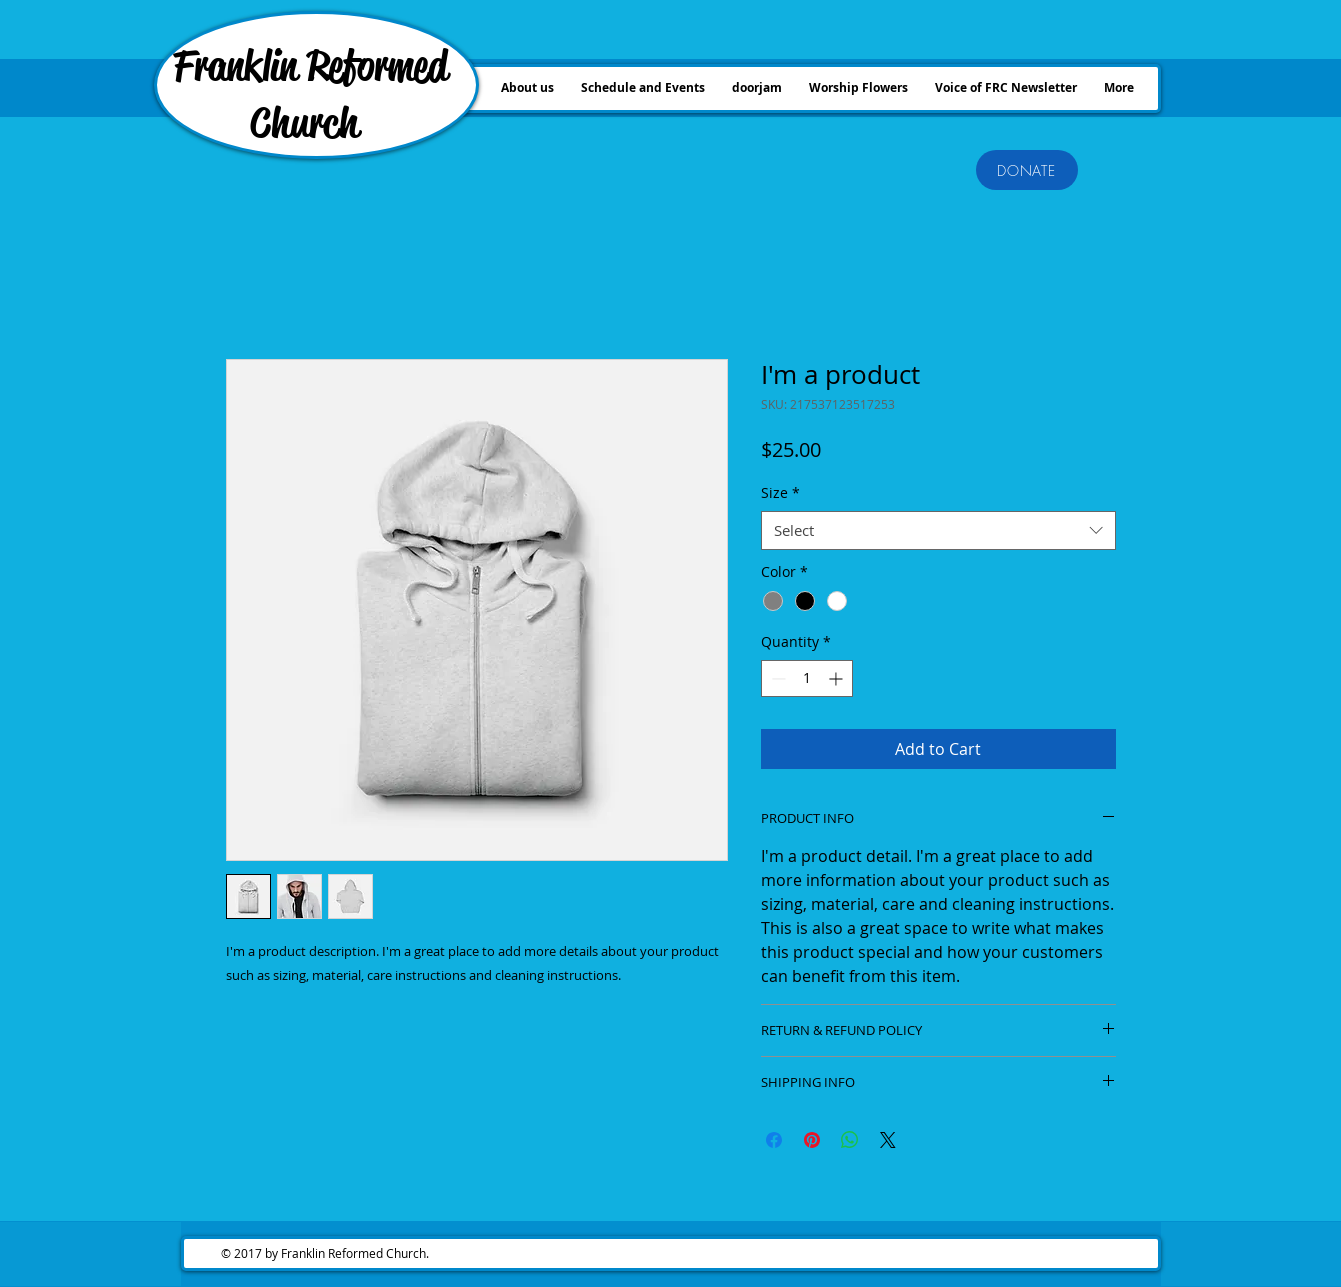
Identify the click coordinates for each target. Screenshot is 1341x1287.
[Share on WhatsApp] (850, 1140)
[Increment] (837, 678)
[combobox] (938, 530)
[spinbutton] (807, 678)
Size (780, 492)
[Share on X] (888, 1140)
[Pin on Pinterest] (812, 1140)
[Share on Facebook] (774, 1140)
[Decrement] (776, 678)
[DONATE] (1027, 170)
